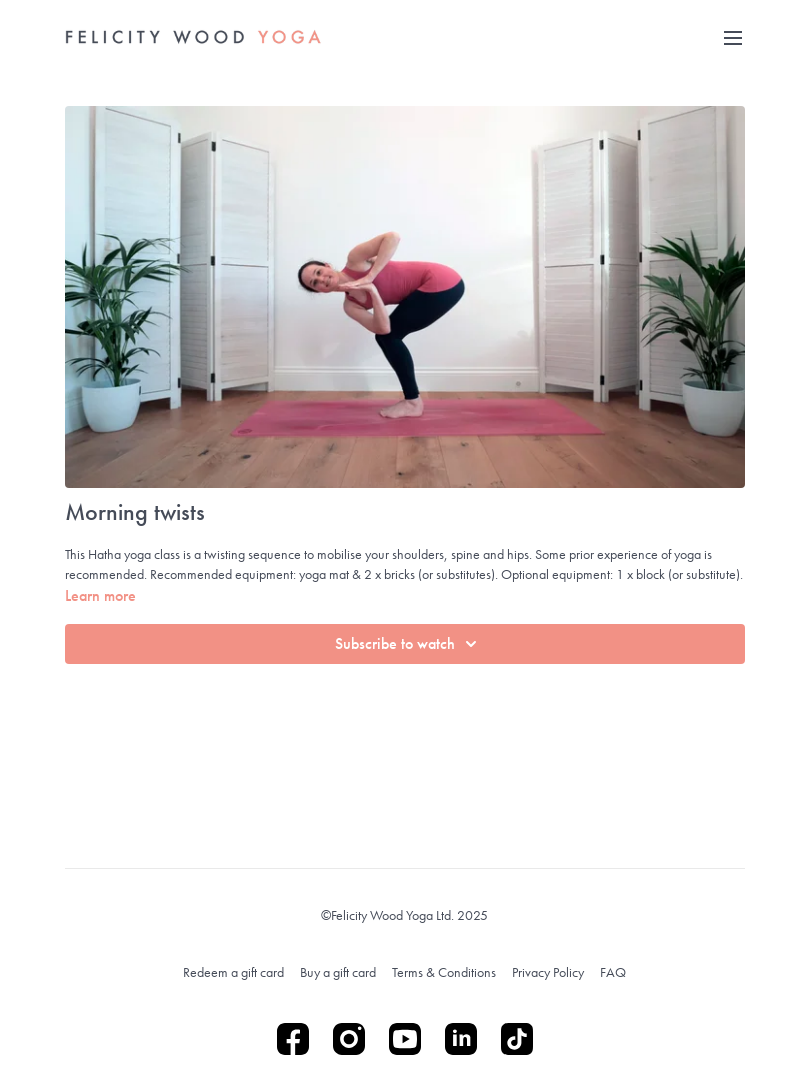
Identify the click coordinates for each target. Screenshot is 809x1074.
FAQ (613, 972)
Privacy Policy (548, 972)
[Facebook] (293, 1039)
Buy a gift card (338, 972)
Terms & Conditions (444, 972)
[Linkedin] (461, 1039)
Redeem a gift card (233, 972)
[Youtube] (405, 1039)
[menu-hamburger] (733, 37)
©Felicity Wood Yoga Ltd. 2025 (404, 915)
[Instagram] (349, 1039)
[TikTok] (517, 1039)
